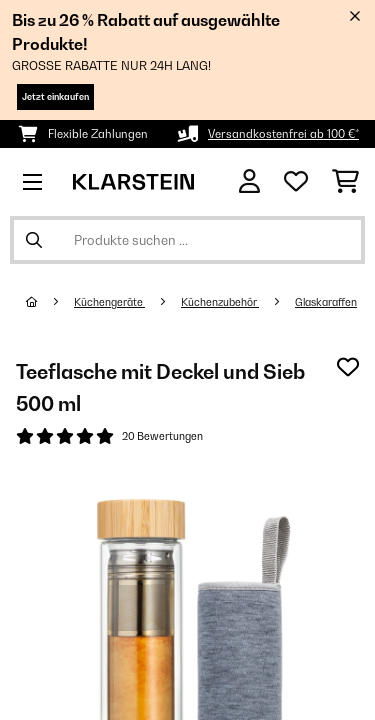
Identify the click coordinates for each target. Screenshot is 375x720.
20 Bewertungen (162, 436)
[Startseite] (50, 302)
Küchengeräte (109, 302)
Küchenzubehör (220, 302)
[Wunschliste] (296, 182)
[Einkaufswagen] (345, 182)
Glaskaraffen (326, 302)
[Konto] (249, 181)
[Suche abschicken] (34, 240)
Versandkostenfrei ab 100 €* (283, 134)
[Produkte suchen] (187, 240)
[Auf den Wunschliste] (348, 367)
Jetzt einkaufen (55, 96)
